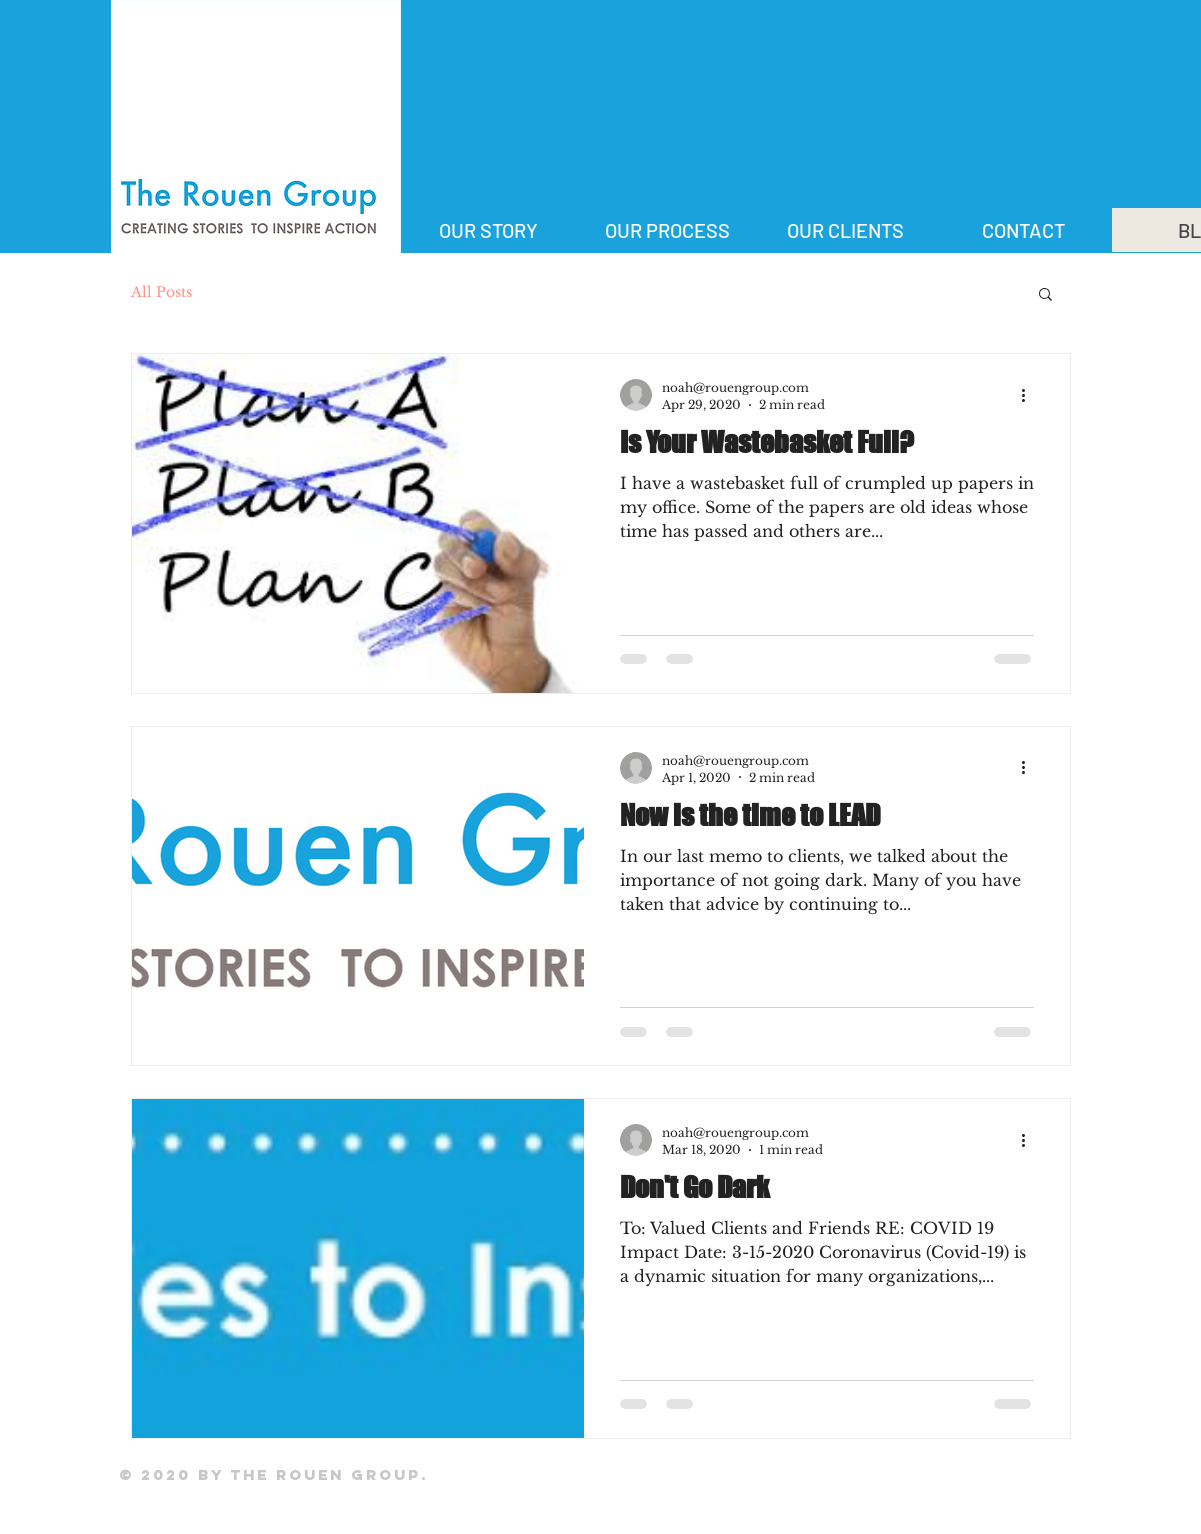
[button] (1045, 295)
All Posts (161, 292)
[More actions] (1031, 395)
